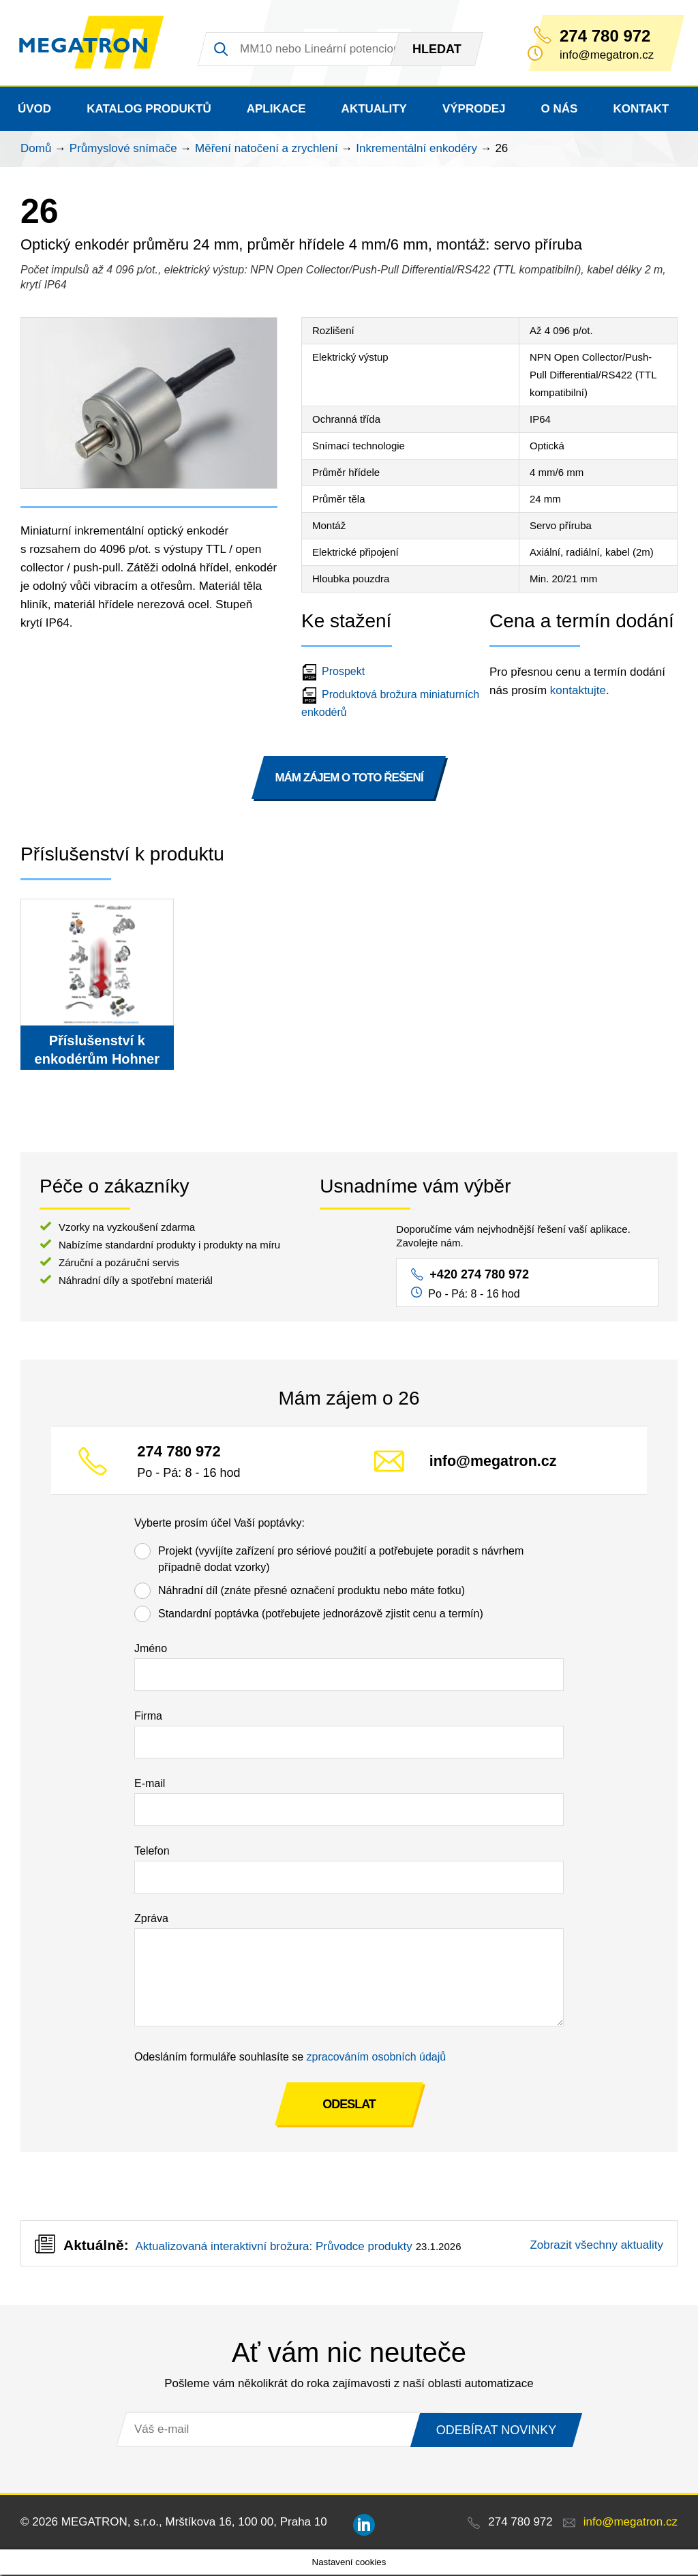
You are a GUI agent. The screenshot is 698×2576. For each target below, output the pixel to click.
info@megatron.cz (493, 1462)
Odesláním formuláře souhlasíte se (290, 2058)
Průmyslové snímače (123, 149)
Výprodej (474, 110)
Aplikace (276, 110)
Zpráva (151, 1920)
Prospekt (335, 672)
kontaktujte (578, 691)
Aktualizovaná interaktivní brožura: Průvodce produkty (273, 2247)
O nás (559, 110)
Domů (35, 149)
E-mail (149, 1785)
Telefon (152, 1852)
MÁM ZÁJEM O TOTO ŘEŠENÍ (349, 779)
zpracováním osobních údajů (376, 2058)
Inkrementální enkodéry (416, 149)
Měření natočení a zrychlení (266, 149)
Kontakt (641, 110)
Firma (148, 1717)
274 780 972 (605, 36)
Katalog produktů (149, 110)
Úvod (34, 110)
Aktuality (374, 110)
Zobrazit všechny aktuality (596, 2246)
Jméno (150, 1650)
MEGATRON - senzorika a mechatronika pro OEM (94, 43)
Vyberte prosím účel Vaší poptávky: (219, 1524)
